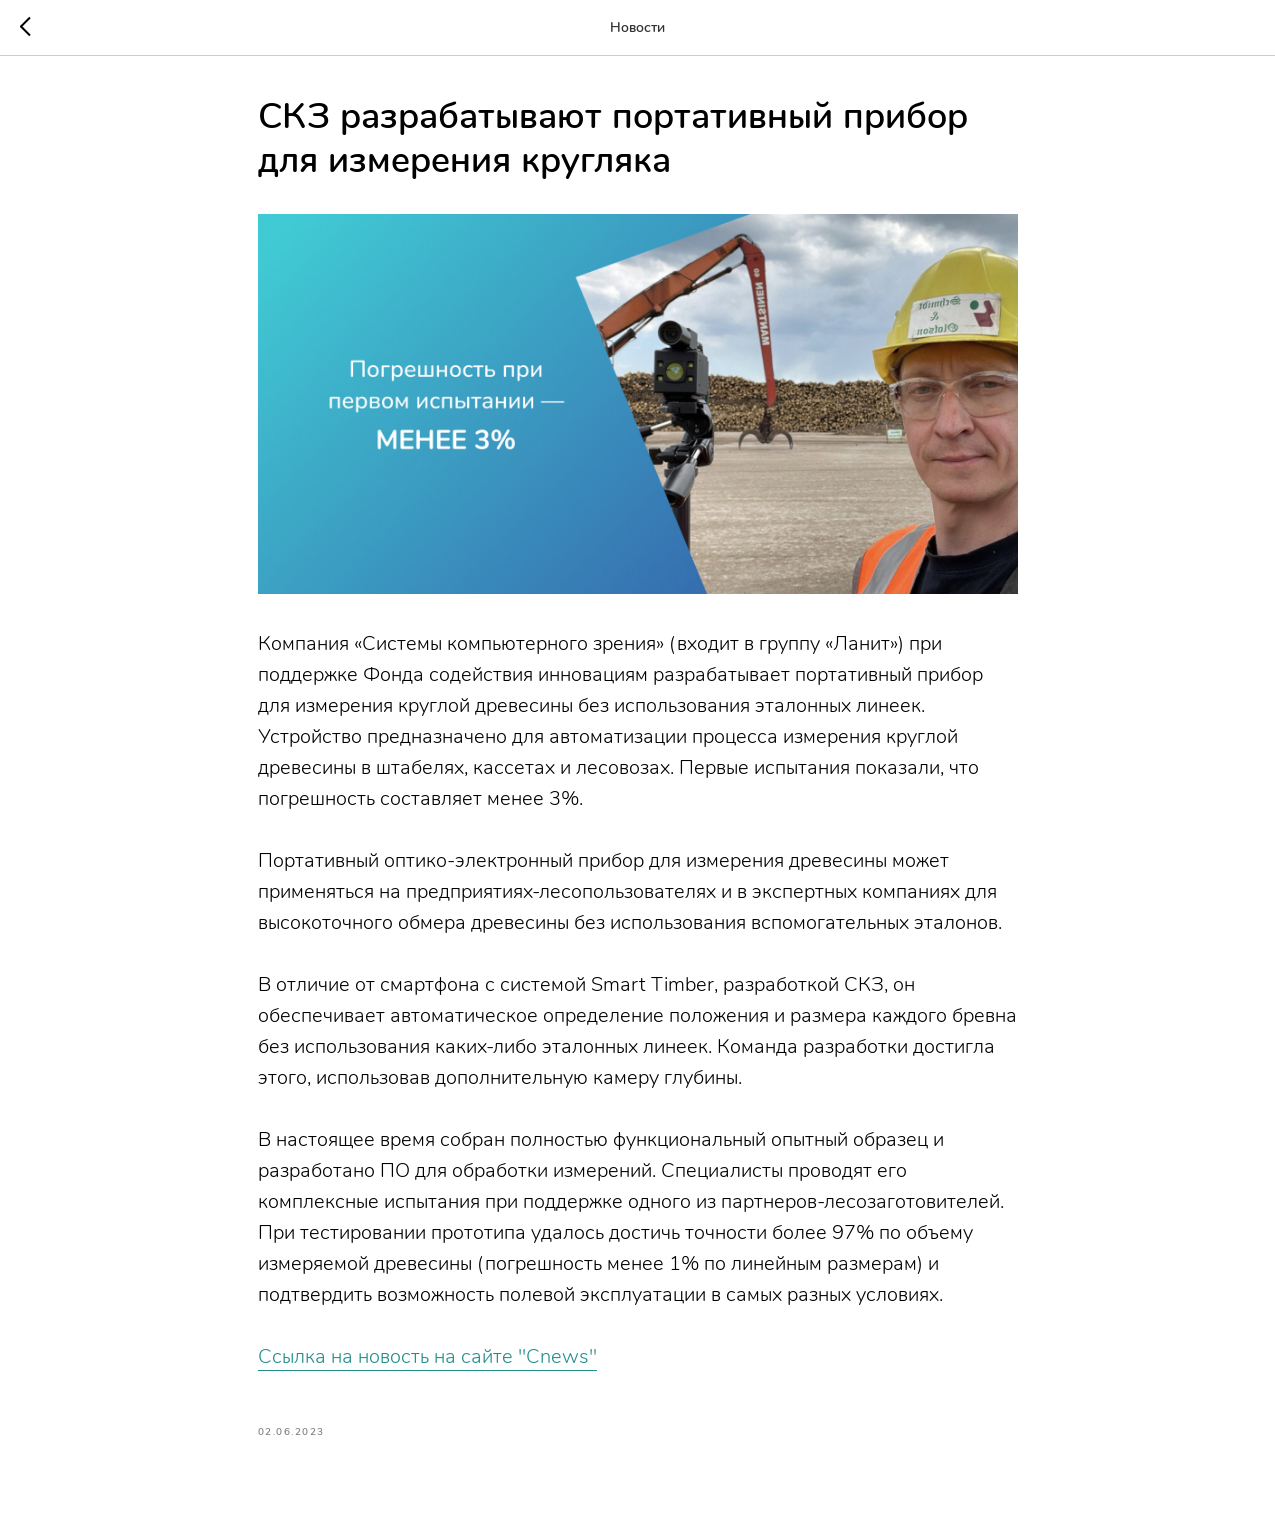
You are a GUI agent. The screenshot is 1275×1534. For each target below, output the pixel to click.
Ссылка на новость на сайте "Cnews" (427, 1356)
